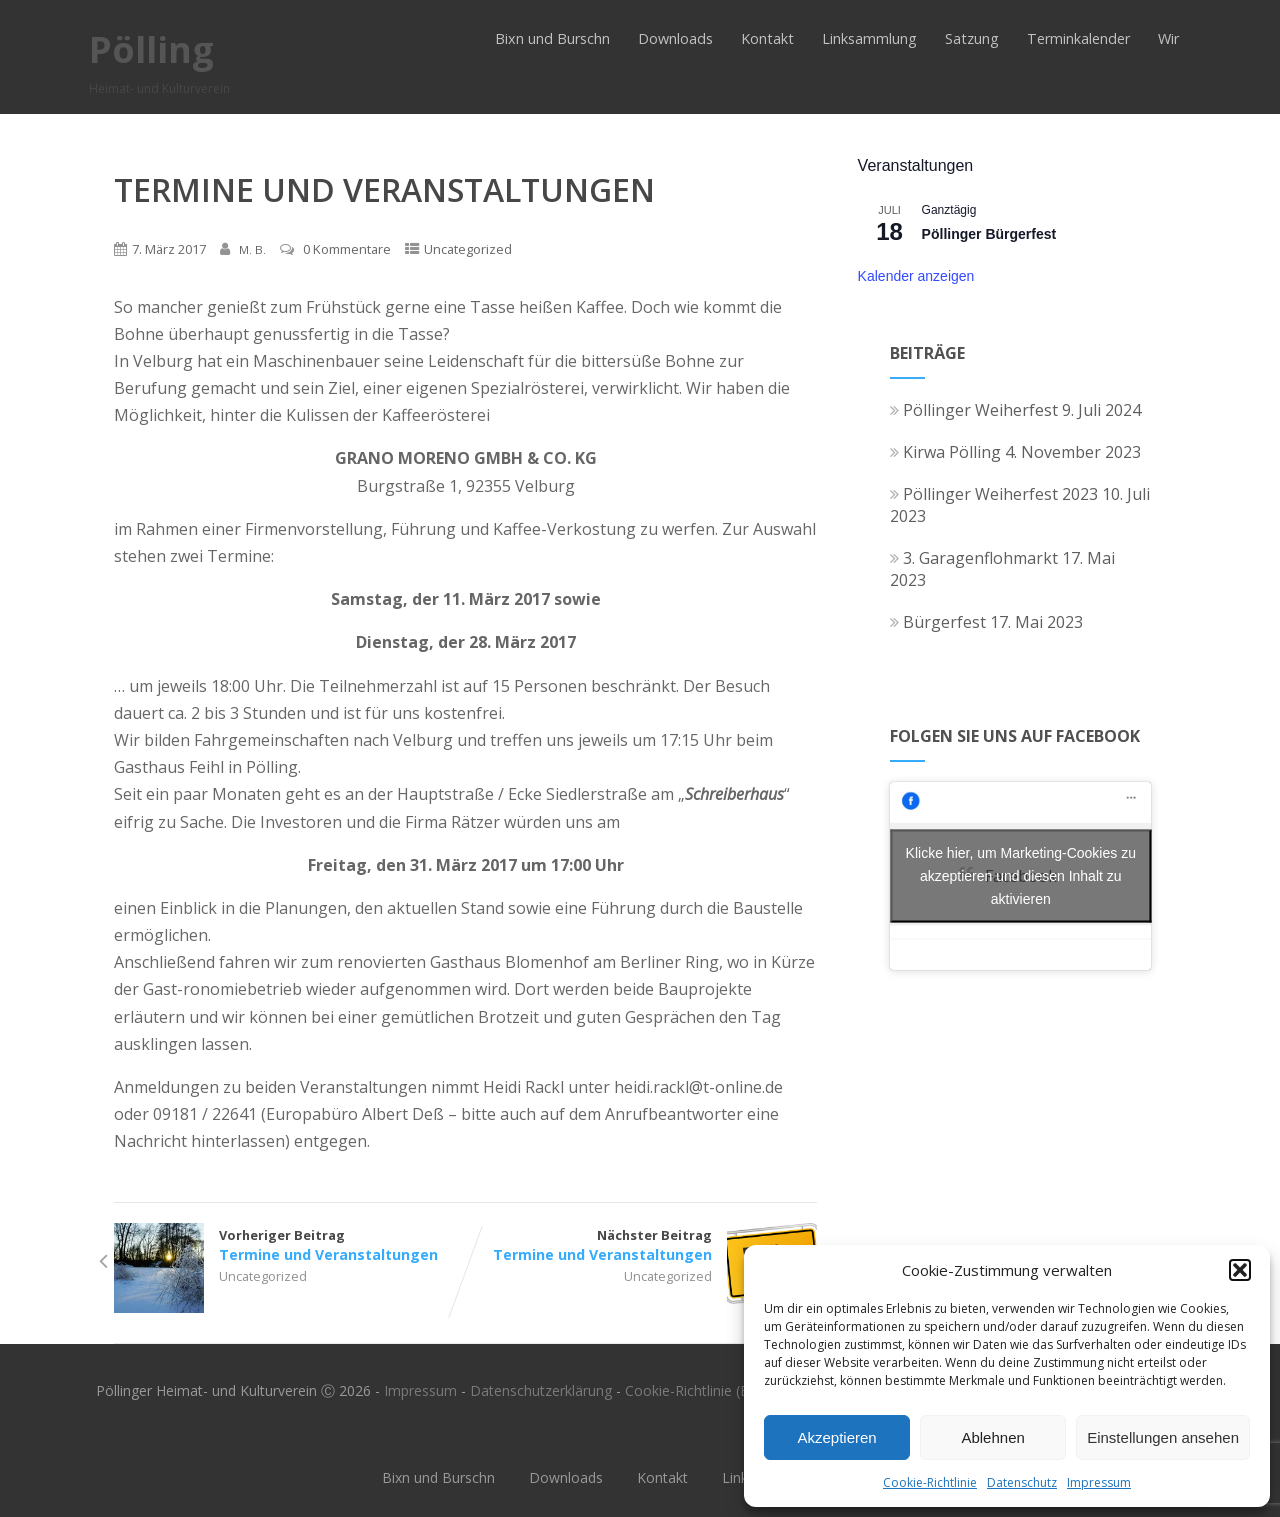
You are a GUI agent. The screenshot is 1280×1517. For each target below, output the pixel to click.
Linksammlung (869, 38)
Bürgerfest (938, 622)
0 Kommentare (347, 249)
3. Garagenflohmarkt (974, 558)
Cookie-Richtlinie (930, 1482)
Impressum (1099, 1482)
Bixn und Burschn (552, 38)
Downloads (675, 38)
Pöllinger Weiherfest (974, 410)
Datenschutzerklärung (541, 1390)
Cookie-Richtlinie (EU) (694, 1390)
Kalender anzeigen (916, 276)
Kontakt (767, 38)
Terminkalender (1078, 38)
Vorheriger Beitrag (289, 1245)
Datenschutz (1022, 1482)
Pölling (151, 49)
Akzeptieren (836, 1437)
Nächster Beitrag (641, 1245)
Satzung (972, 38)
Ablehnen (992, 1437)
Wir (1168, 38)
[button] (1240, 1270)
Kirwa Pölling (945, 452)
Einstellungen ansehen (1163, 1437)
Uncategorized (468, 249)
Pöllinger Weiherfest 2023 (994, 494)
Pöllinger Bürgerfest (989, 234)
